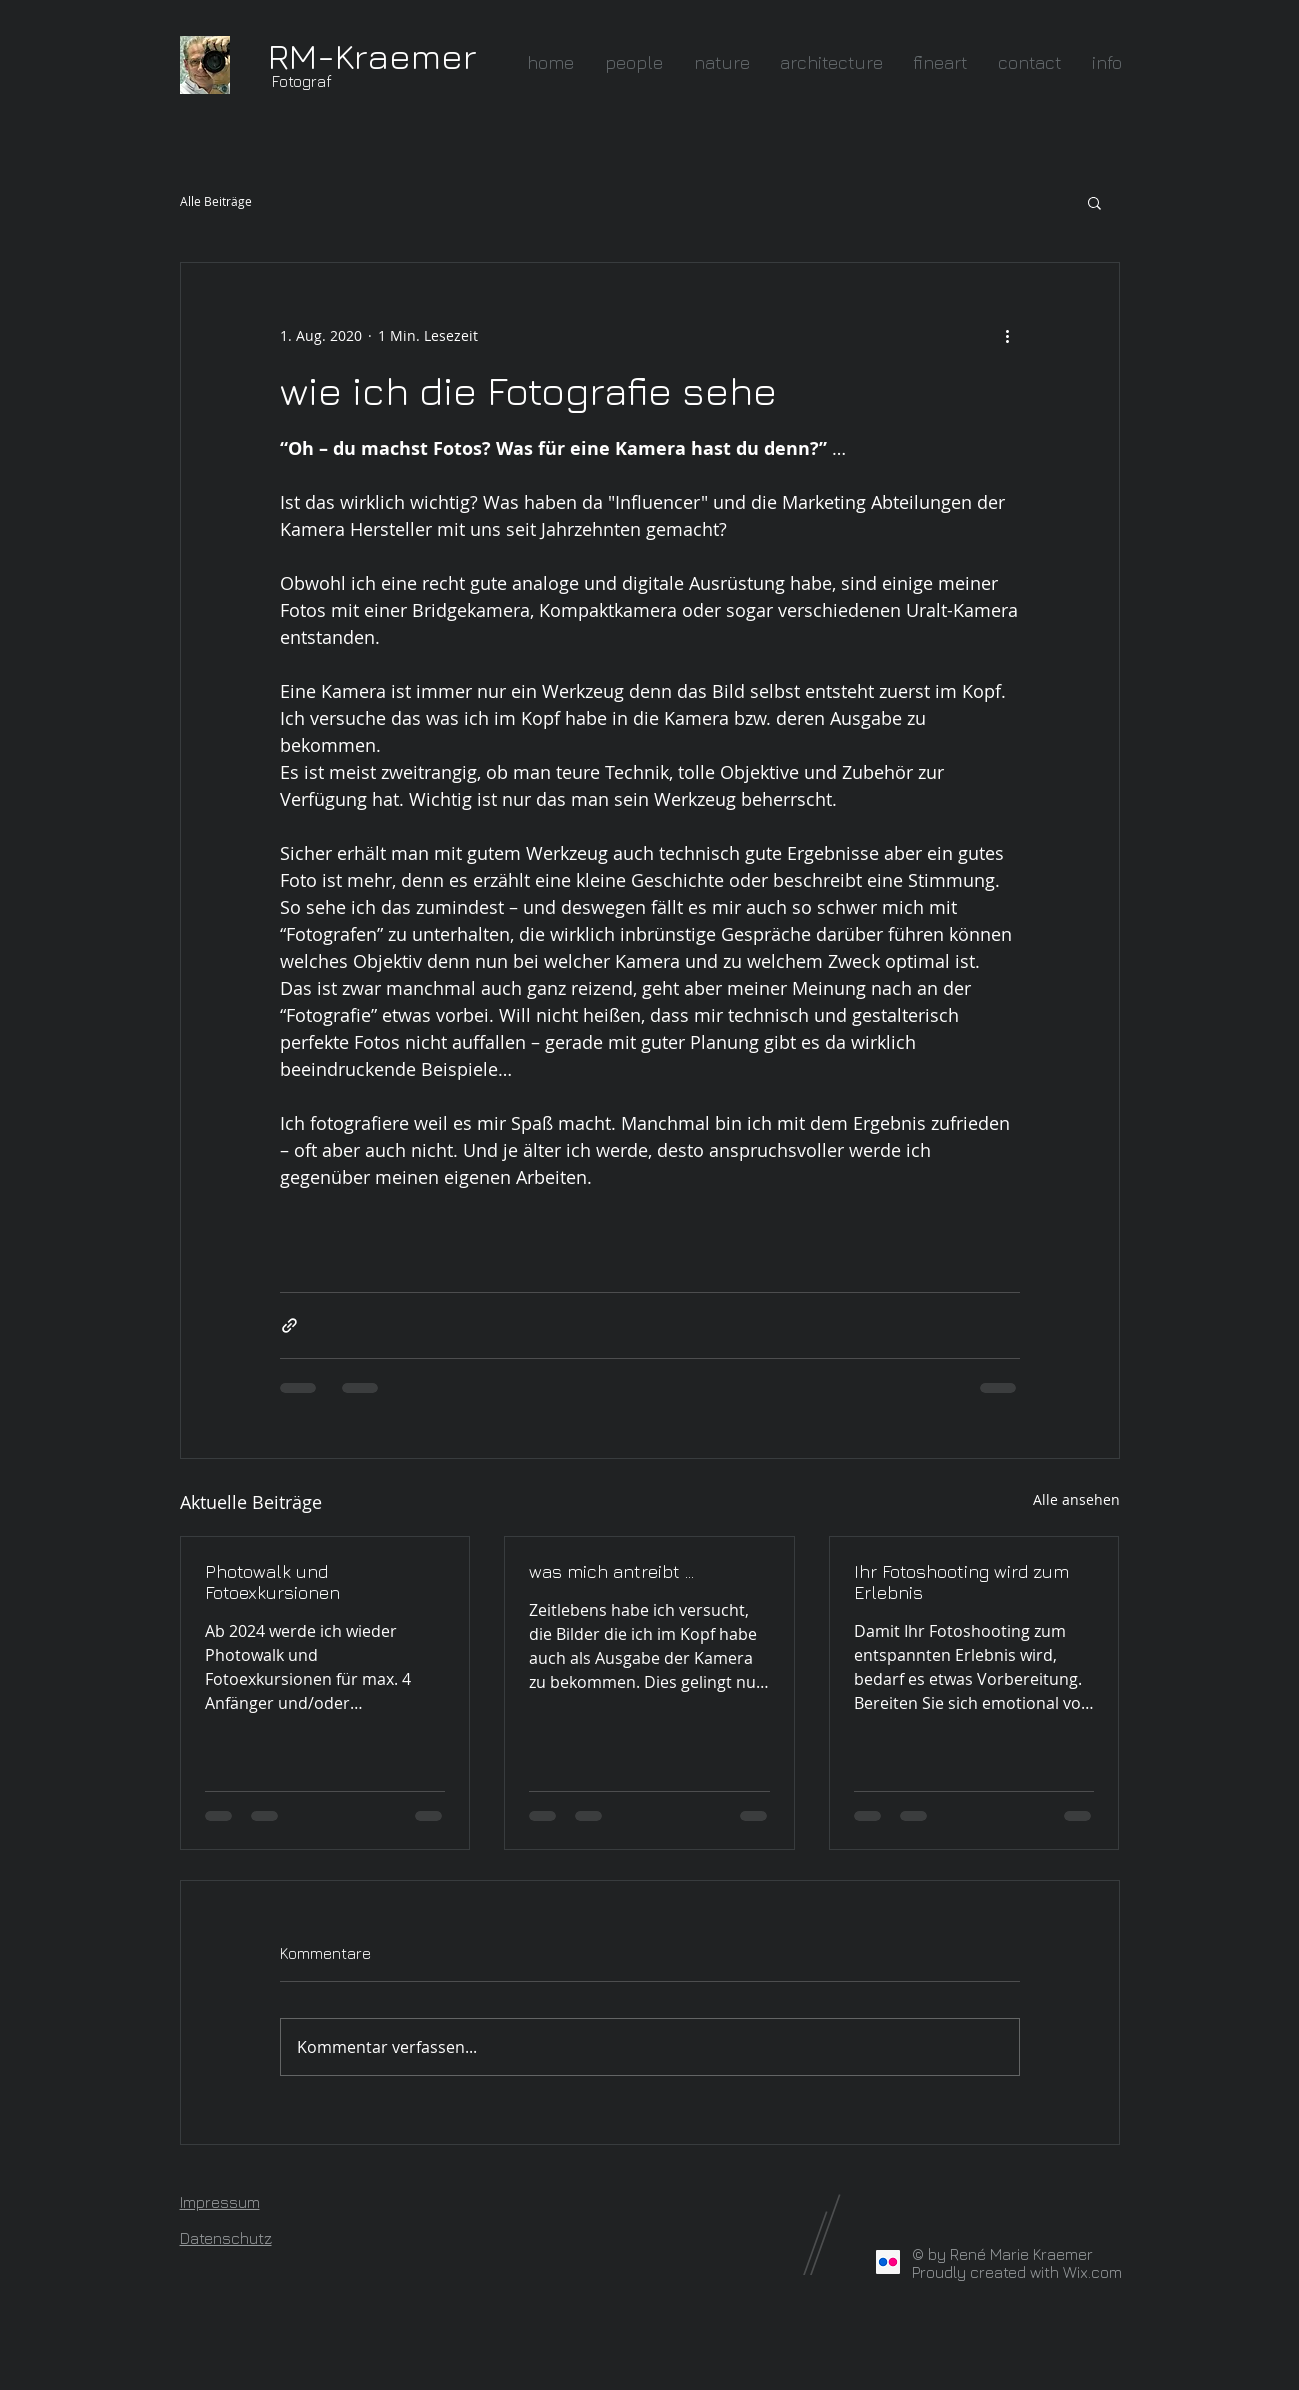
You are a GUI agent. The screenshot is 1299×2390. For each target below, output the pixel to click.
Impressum (220, 2202)
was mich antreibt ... (611, 1571)
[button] (1094, 202)
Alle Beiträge (216, 201)
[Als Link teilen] (289, 1325)
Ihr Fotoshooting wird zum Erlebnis (961, 1582)
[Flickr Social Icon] (888, 2262)
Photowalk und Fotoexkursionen (272, 1582)
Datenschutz (226, 2238)
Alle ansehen (1076, 1499)
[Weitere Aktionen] (1008, 335)
